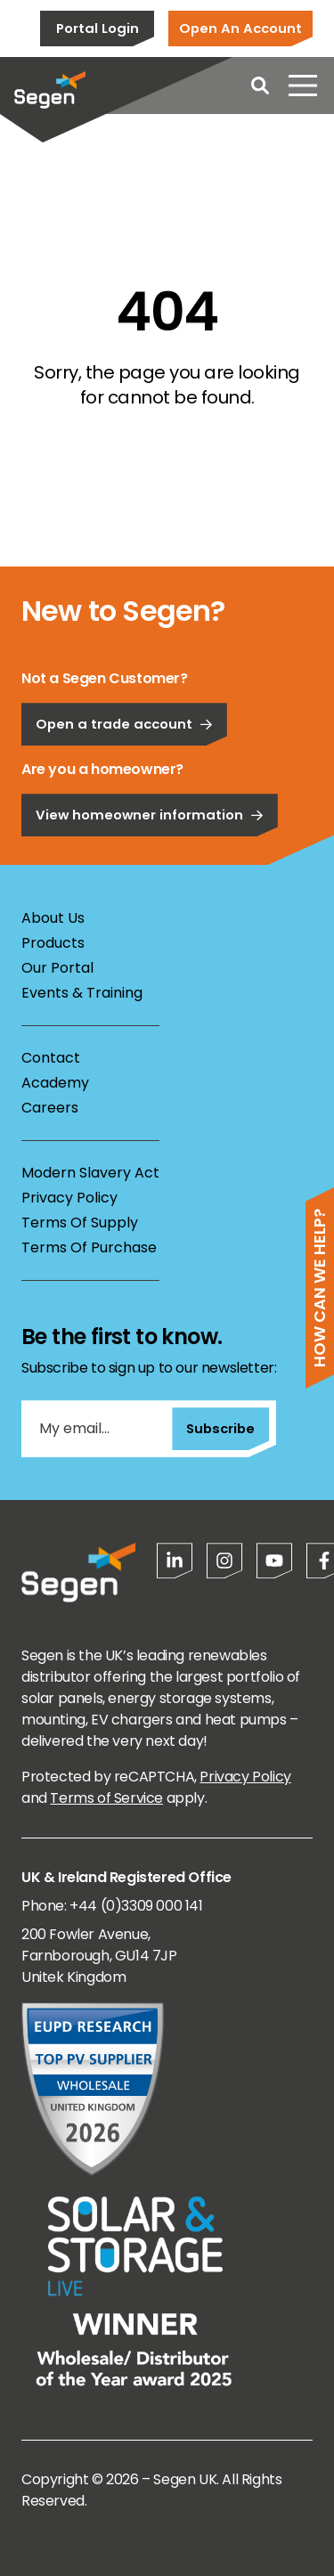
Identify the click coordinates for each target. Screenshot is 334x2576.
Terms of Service (106, 1798)
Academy (55, 1082)
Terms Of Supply (79, 1222)
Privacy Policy (69, 1197)
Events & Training (82, 992)
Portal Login (97, 28)
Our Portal (57, 968)
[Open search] (260, 85)
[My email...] (97, 1428)
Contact (50, 1058)
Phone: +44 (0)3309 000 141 (112, 1905)
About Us (53, 918)
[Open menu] (303, 85)
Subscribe (220, 1428)
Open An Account (240, 28)
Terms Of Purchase (89, 1247)
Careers (49, 1107)
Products (53, 943)
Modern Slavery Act (90, 1172)
